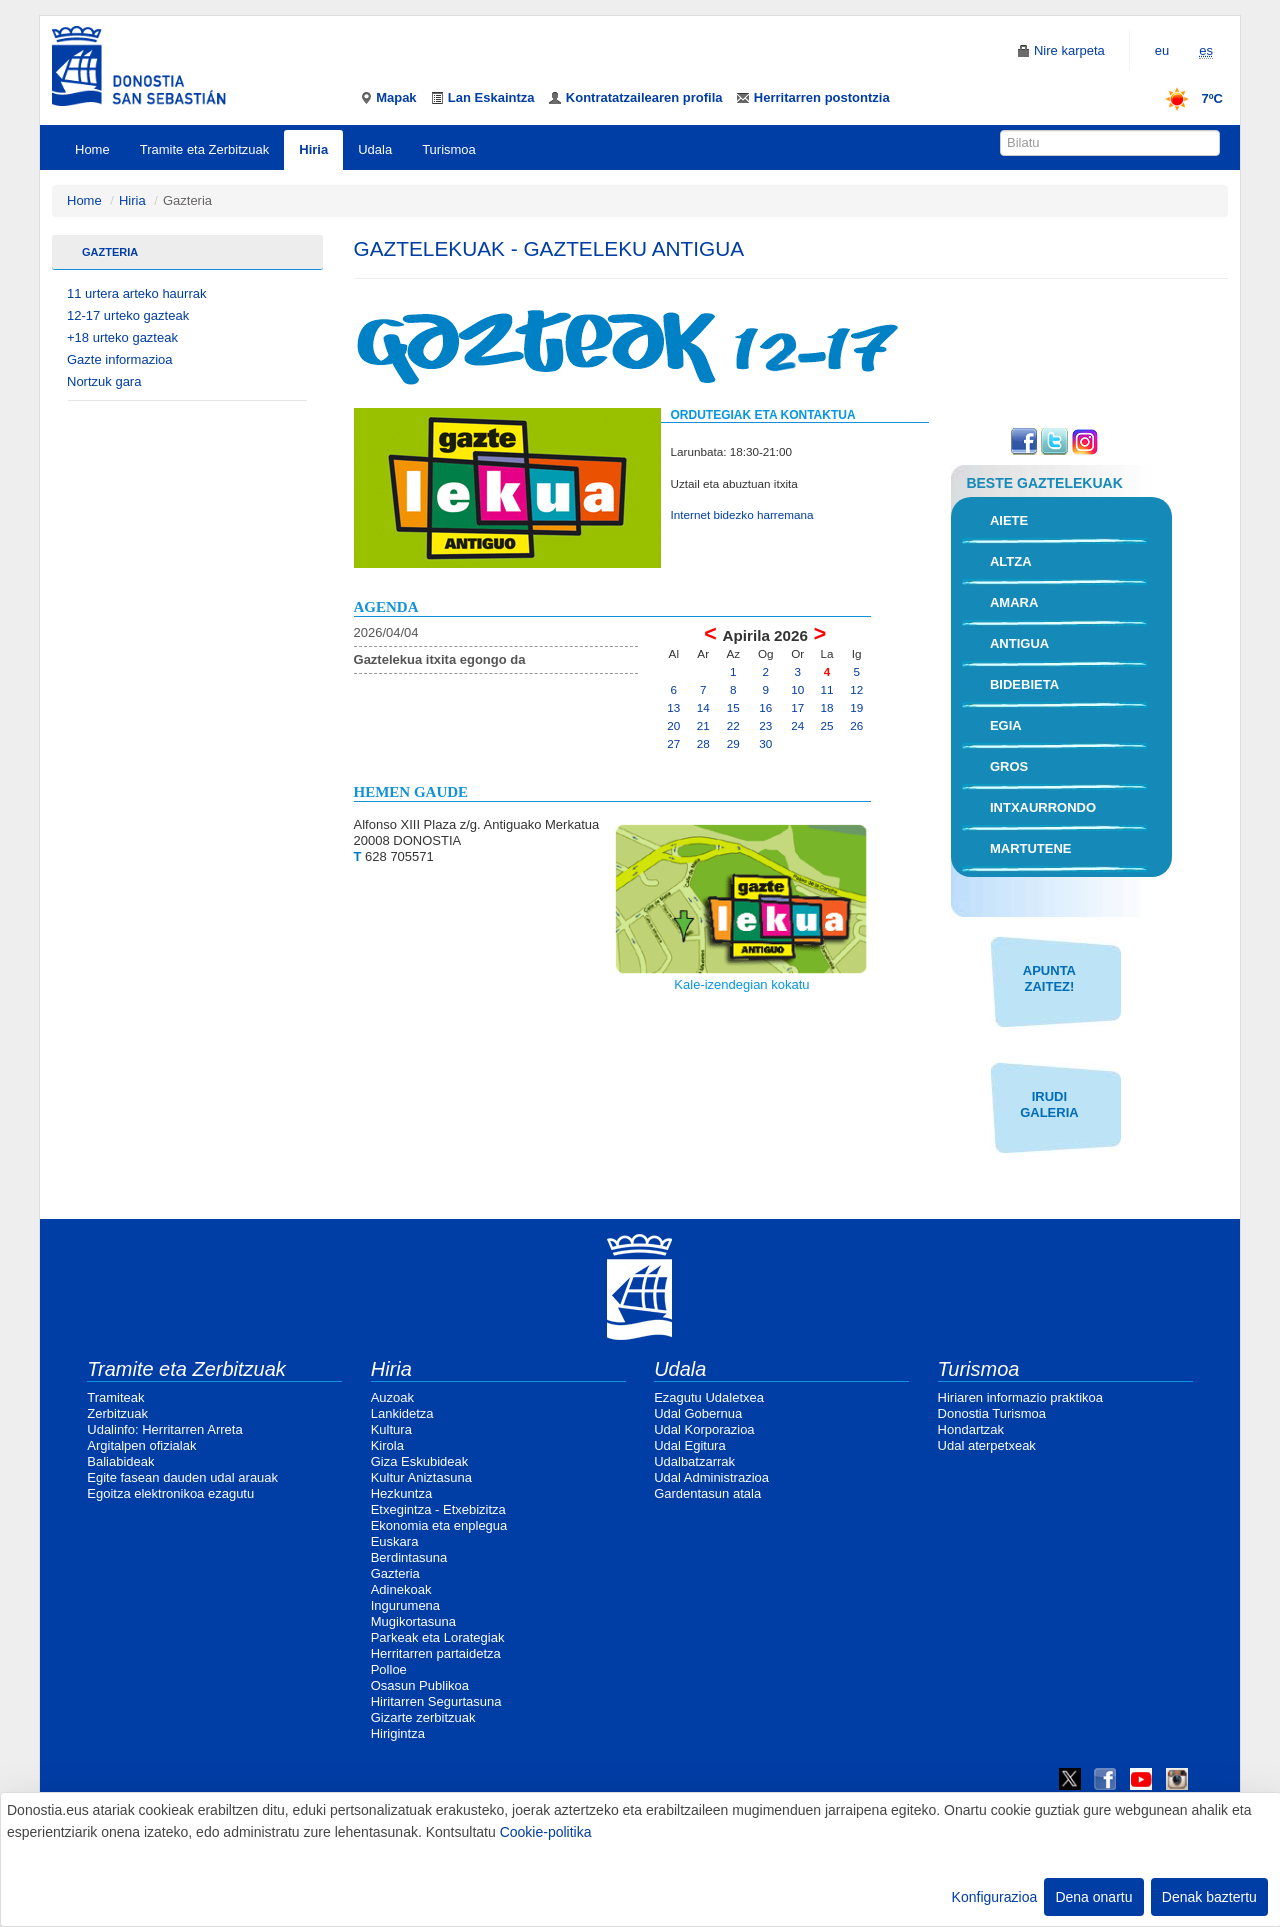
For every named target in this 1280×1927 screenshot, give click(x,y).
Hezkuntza (401, 1493)
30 (765, 743)
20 (673, 725)
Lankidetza (402, 1413)
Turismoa (449, 149)
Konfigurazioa (995, 1897)
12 (856, 689)
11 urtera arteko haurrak (136, 293)
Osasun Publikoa (420, 1685)
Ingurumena (405, 1605)
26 (856, 725)
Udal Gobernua (698, 1413)
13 (673, 707)
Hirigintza (398, 1733)
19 (856, 707)
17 (797, 707)
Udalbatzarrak (694, 1461)
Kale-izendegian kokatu (741, 984)
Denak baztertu (1209, 1897)
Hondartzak (971, 1429)
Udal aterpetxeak (987, 1445)
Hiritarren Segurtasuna (436, 1701)
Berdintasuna (409, 1557)
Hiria (313, 149)
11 (827, 689)
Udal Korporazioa (704, 1429)
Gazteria (110, 252)
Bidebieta (1024, 684)
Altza (1011, 561)
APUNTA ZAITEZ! (1049, 978)
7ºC (1187, 98)
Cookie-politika (546, 1832)
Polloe (389, 1669)
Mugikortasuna (413, 1621)
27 (673, 743)
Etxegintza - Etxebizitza (438, 1509)
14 (703, 707)
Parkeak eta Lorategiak (438, 1637)
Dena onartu (1093, 1897)
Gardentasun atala (707, 1493)
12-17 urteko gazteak (128, 315)
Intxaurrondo (1043, 807)
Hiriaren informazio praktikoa (1020, 1397)
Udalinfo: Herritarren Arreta (164, 1429)
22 (733, 725)
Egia (1006, 725)
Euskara (395, 1541)
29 (733, 743)
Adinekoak (401, 1589)
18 (827, 707)
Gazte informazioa (120, 359)
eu (1162, 50)
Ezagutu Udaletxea (709, 1397)
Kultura (391, 1429)
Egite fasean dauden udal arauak (182, 1477)
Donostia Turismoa (992, 1413)
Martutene (1031, 848)
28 (703, 743)
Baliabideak (120, 1461)
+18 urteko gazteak (122, 337)
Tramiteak (115, 1397)
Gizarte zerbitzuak (423, 1717)
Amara (1014, 602)
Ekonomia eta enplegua (439, 1525)
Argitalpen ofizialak (141, 1445)
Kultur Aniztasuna (421, 1477)
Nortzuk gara (104, 381)
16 (765, 707)
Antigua (1019, 643)
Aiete (1009, 520)
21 (703, 725)
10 (797, 689)
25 (827, 725)
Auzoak (392, 1397)
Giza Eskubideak (420, 1461)
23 (765, 725)
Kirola (387, 1445)
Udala (375, 149)
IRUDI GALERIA (1049, 1104)
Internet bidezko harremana (742, 514)
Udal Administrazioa (711, 1477)
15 (733, 707)
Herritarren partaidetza (436, 1653)
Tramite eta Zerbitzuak (205, 149)
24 (797, 725)
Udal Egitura (690, 1445)
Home (92, 149)
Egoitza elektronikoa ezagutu (170, 1493)
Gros (1009, 766)
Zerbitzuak (117, 1413)
